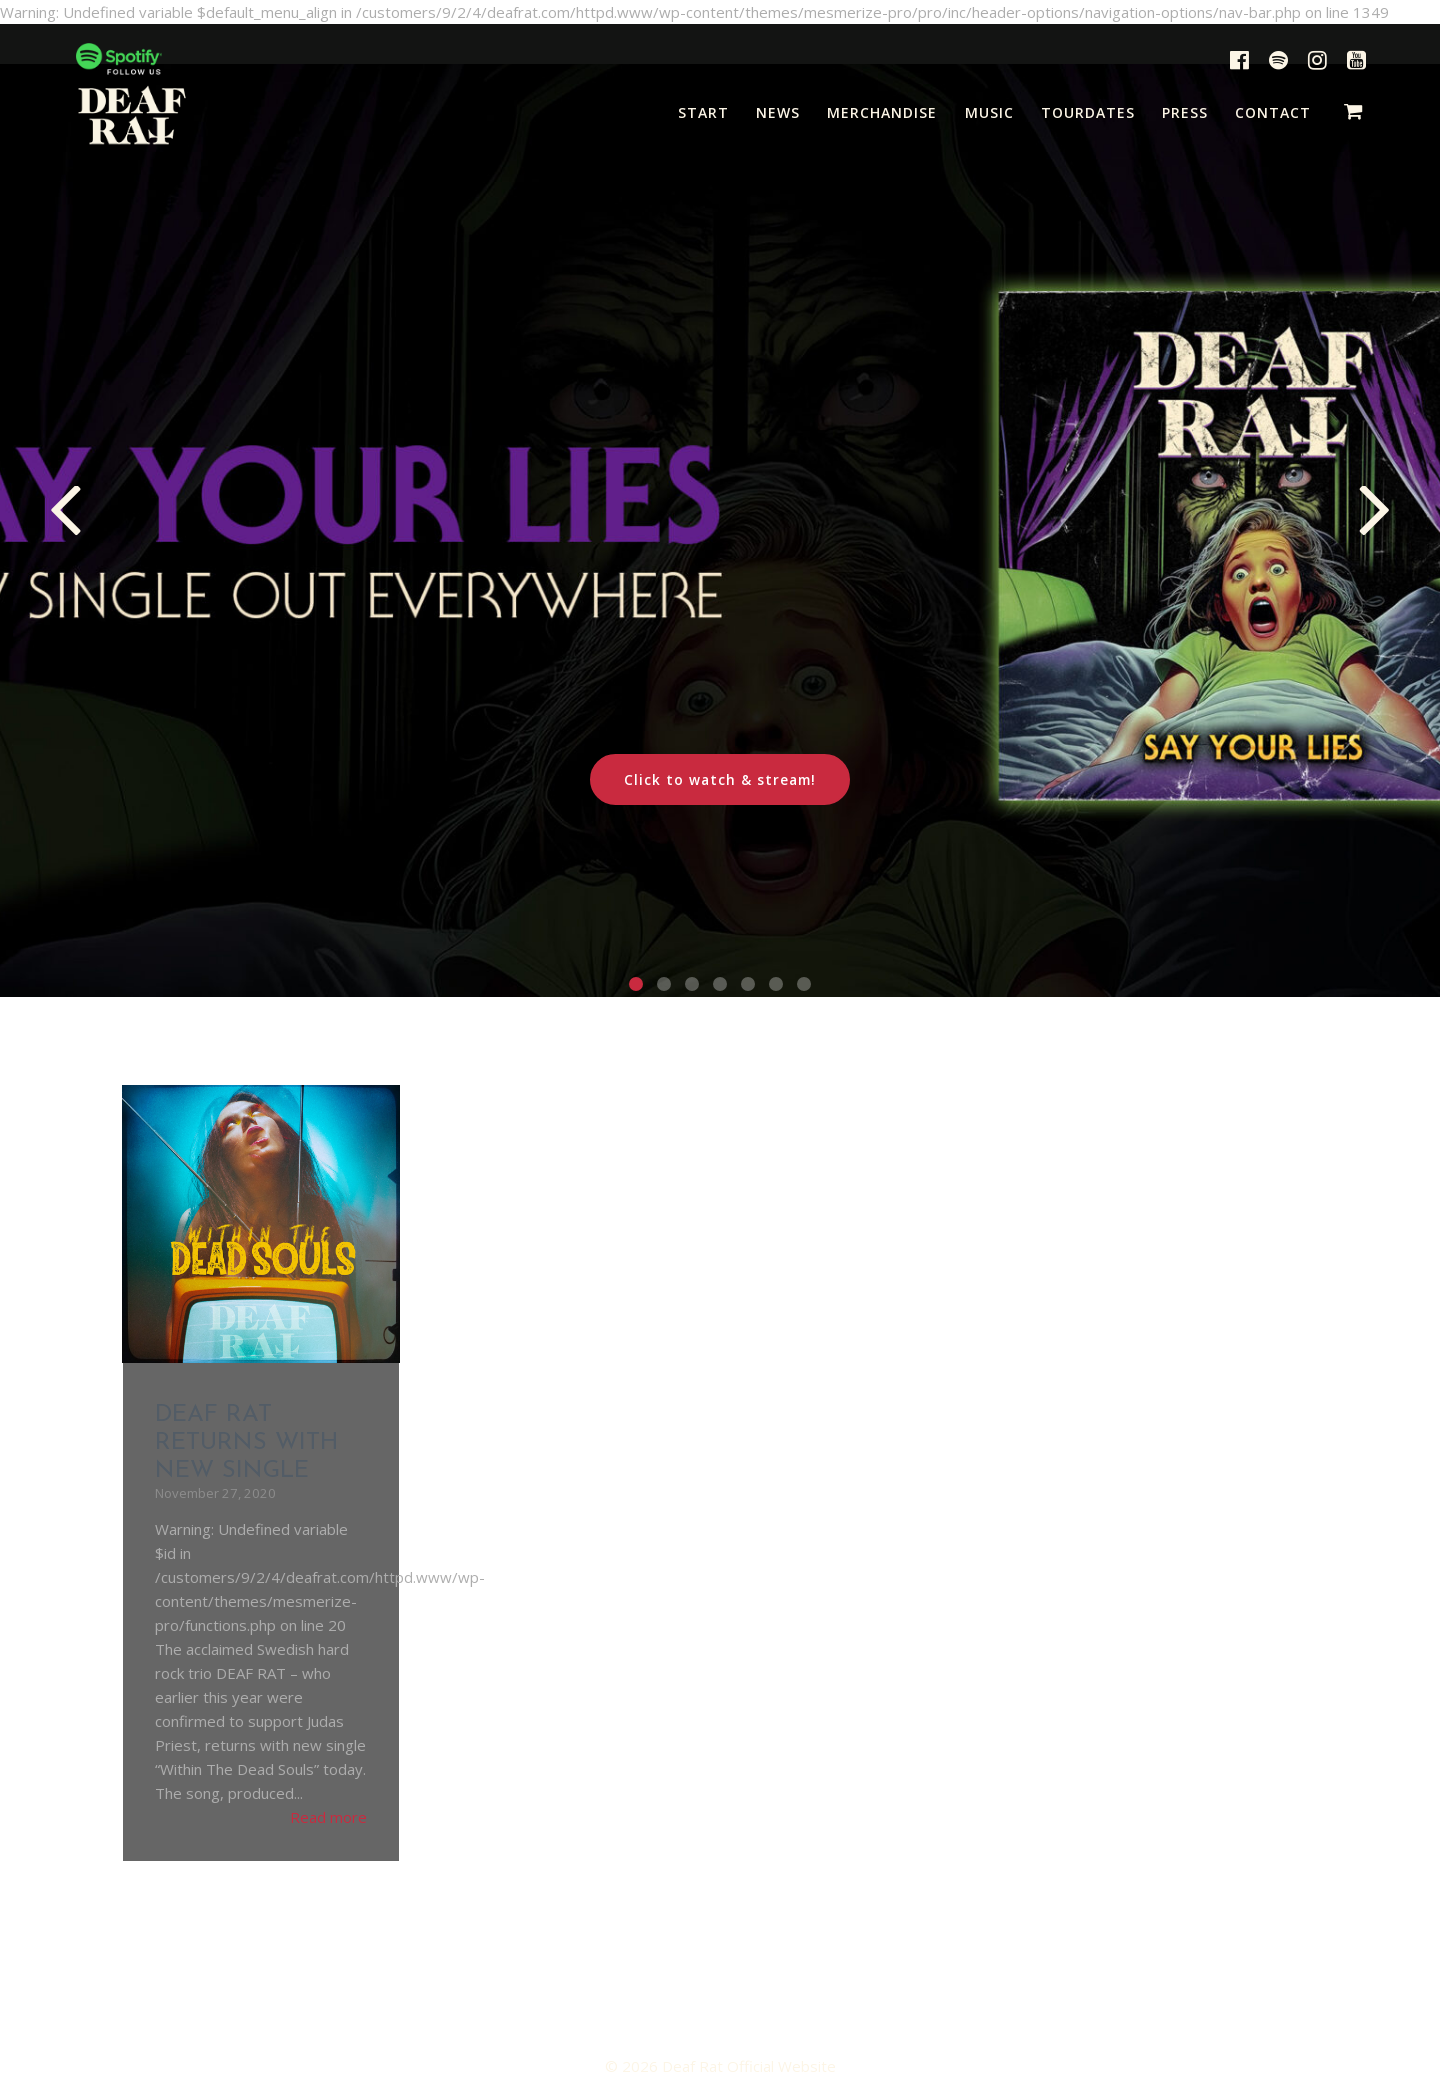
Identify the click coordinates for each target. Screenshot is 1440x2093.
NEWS (778, 112)
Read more (328, 1817)
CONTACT (1273, 112)
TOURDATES (1088, 112)
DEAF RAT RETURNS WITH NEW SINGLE (247, 1443)
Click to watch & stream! (720, 779)
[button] (636, 984)
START (703, 112)
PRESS (1185, 112)
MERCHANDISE (882, 112)
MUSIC (989, 112)
